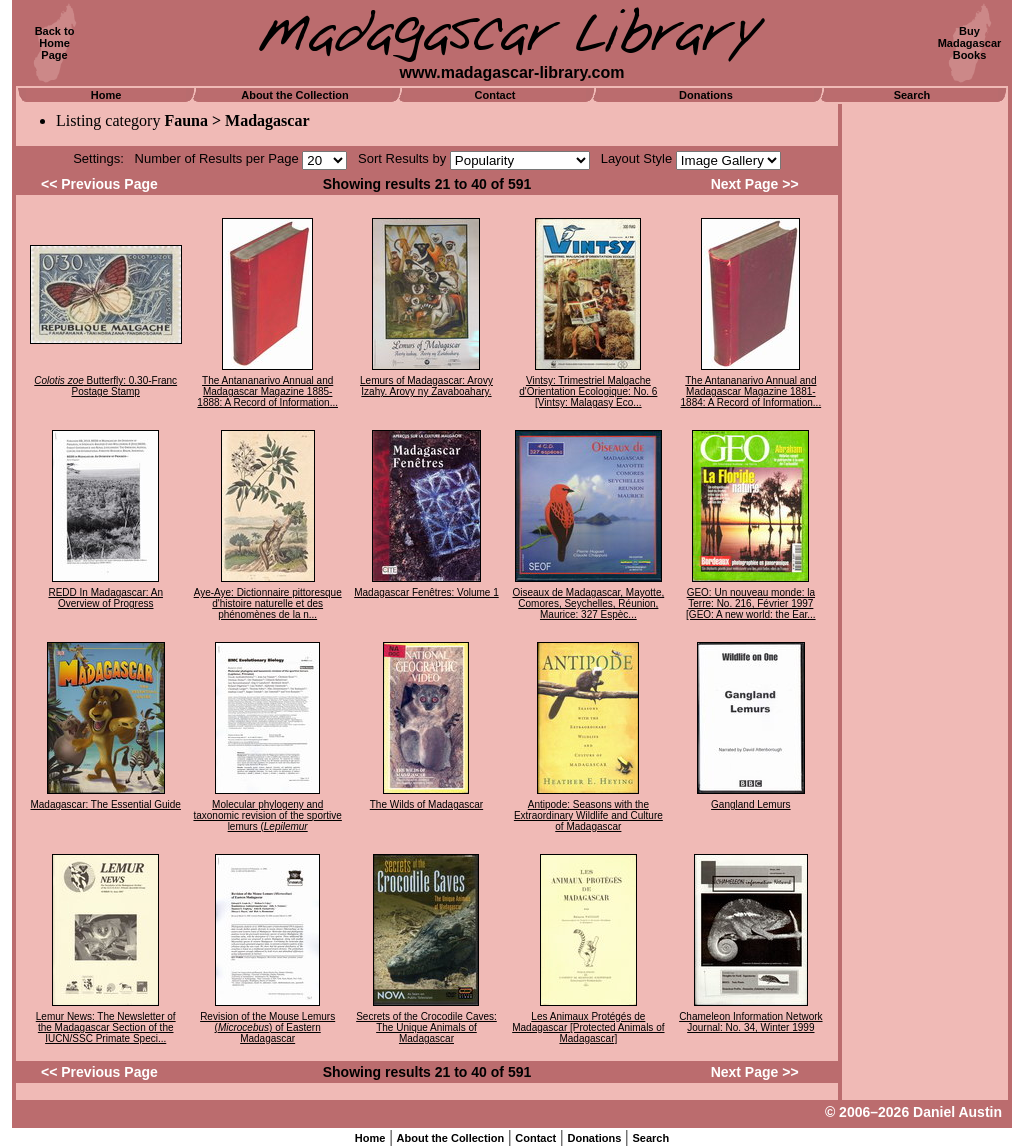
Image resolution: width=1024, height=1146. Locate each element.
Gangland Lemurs (751, 804)
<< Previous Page (99, 184)
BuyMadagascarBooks (970, 43)
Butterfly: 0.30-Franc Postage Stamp (105, 386)
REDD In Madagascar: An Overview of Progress (105, 598)
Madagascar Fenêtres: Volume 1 (426, 592)
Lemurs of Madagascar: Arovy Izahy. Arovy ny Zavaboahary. (426, 386)
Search (912, 95)
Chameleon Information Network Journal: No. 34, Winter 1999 (750, 1022)
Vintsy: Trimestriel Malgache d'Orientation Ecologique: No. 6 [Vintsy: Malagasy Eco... (588, 391)
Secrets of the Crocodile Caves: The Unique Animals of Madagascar (426, 1027)
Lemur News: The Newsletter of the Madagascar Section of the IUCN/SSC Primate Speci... (106, 1027)
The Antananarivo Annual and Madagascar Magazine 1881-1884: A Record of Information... (751, 391)
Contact (495, 95)
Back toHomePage (55, 43)
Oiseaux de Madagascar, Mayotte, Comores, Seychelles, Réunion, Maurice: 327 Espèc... (588, 603)
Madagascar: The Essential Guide (105, 804)
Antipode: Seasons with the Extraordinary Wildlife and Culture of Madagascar (588, 815)
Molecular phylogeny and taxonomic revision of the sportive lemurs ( (267, 815)
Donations (706, 95)
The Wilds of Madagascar (426, 804)
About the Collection (295, 95)
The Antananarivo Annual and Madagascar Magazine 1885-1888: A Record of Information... (267, 391)
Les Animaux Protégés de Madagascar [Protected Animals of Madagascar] (588, 1027)
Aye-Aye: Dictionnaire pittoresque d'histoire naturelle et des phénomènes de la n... (268, 603)
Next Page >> (755, 184)
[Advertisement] (925, 405)
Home (106, 95)
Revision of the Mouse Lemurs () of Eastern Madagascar (267, 1027)
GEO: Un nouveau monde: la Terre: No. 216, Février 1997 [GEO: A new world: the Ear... (751, 603)
